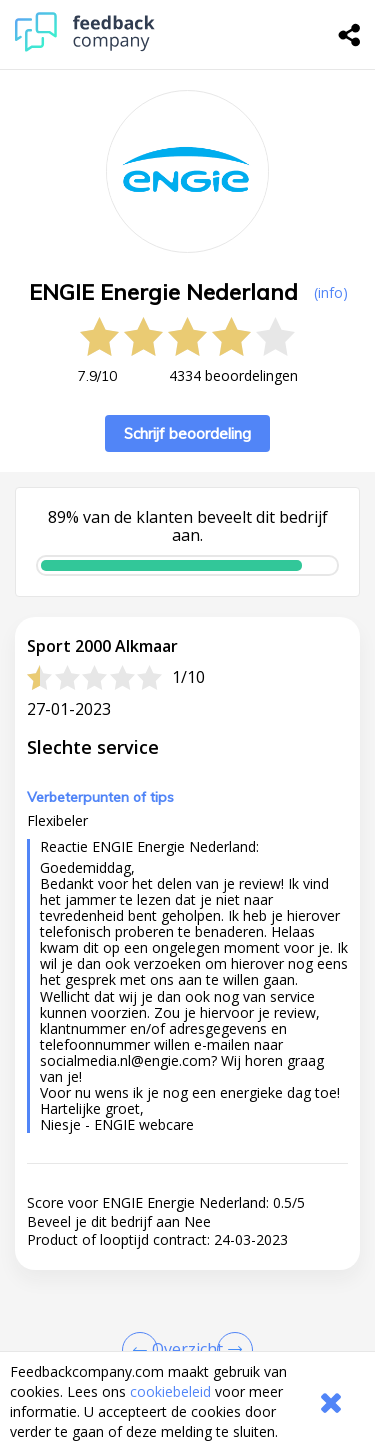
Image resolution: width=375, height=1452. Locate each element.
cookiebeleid (170, 1391)
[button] (187, 1319)
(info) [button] (331, 292)
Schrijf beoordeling (187, 433)
